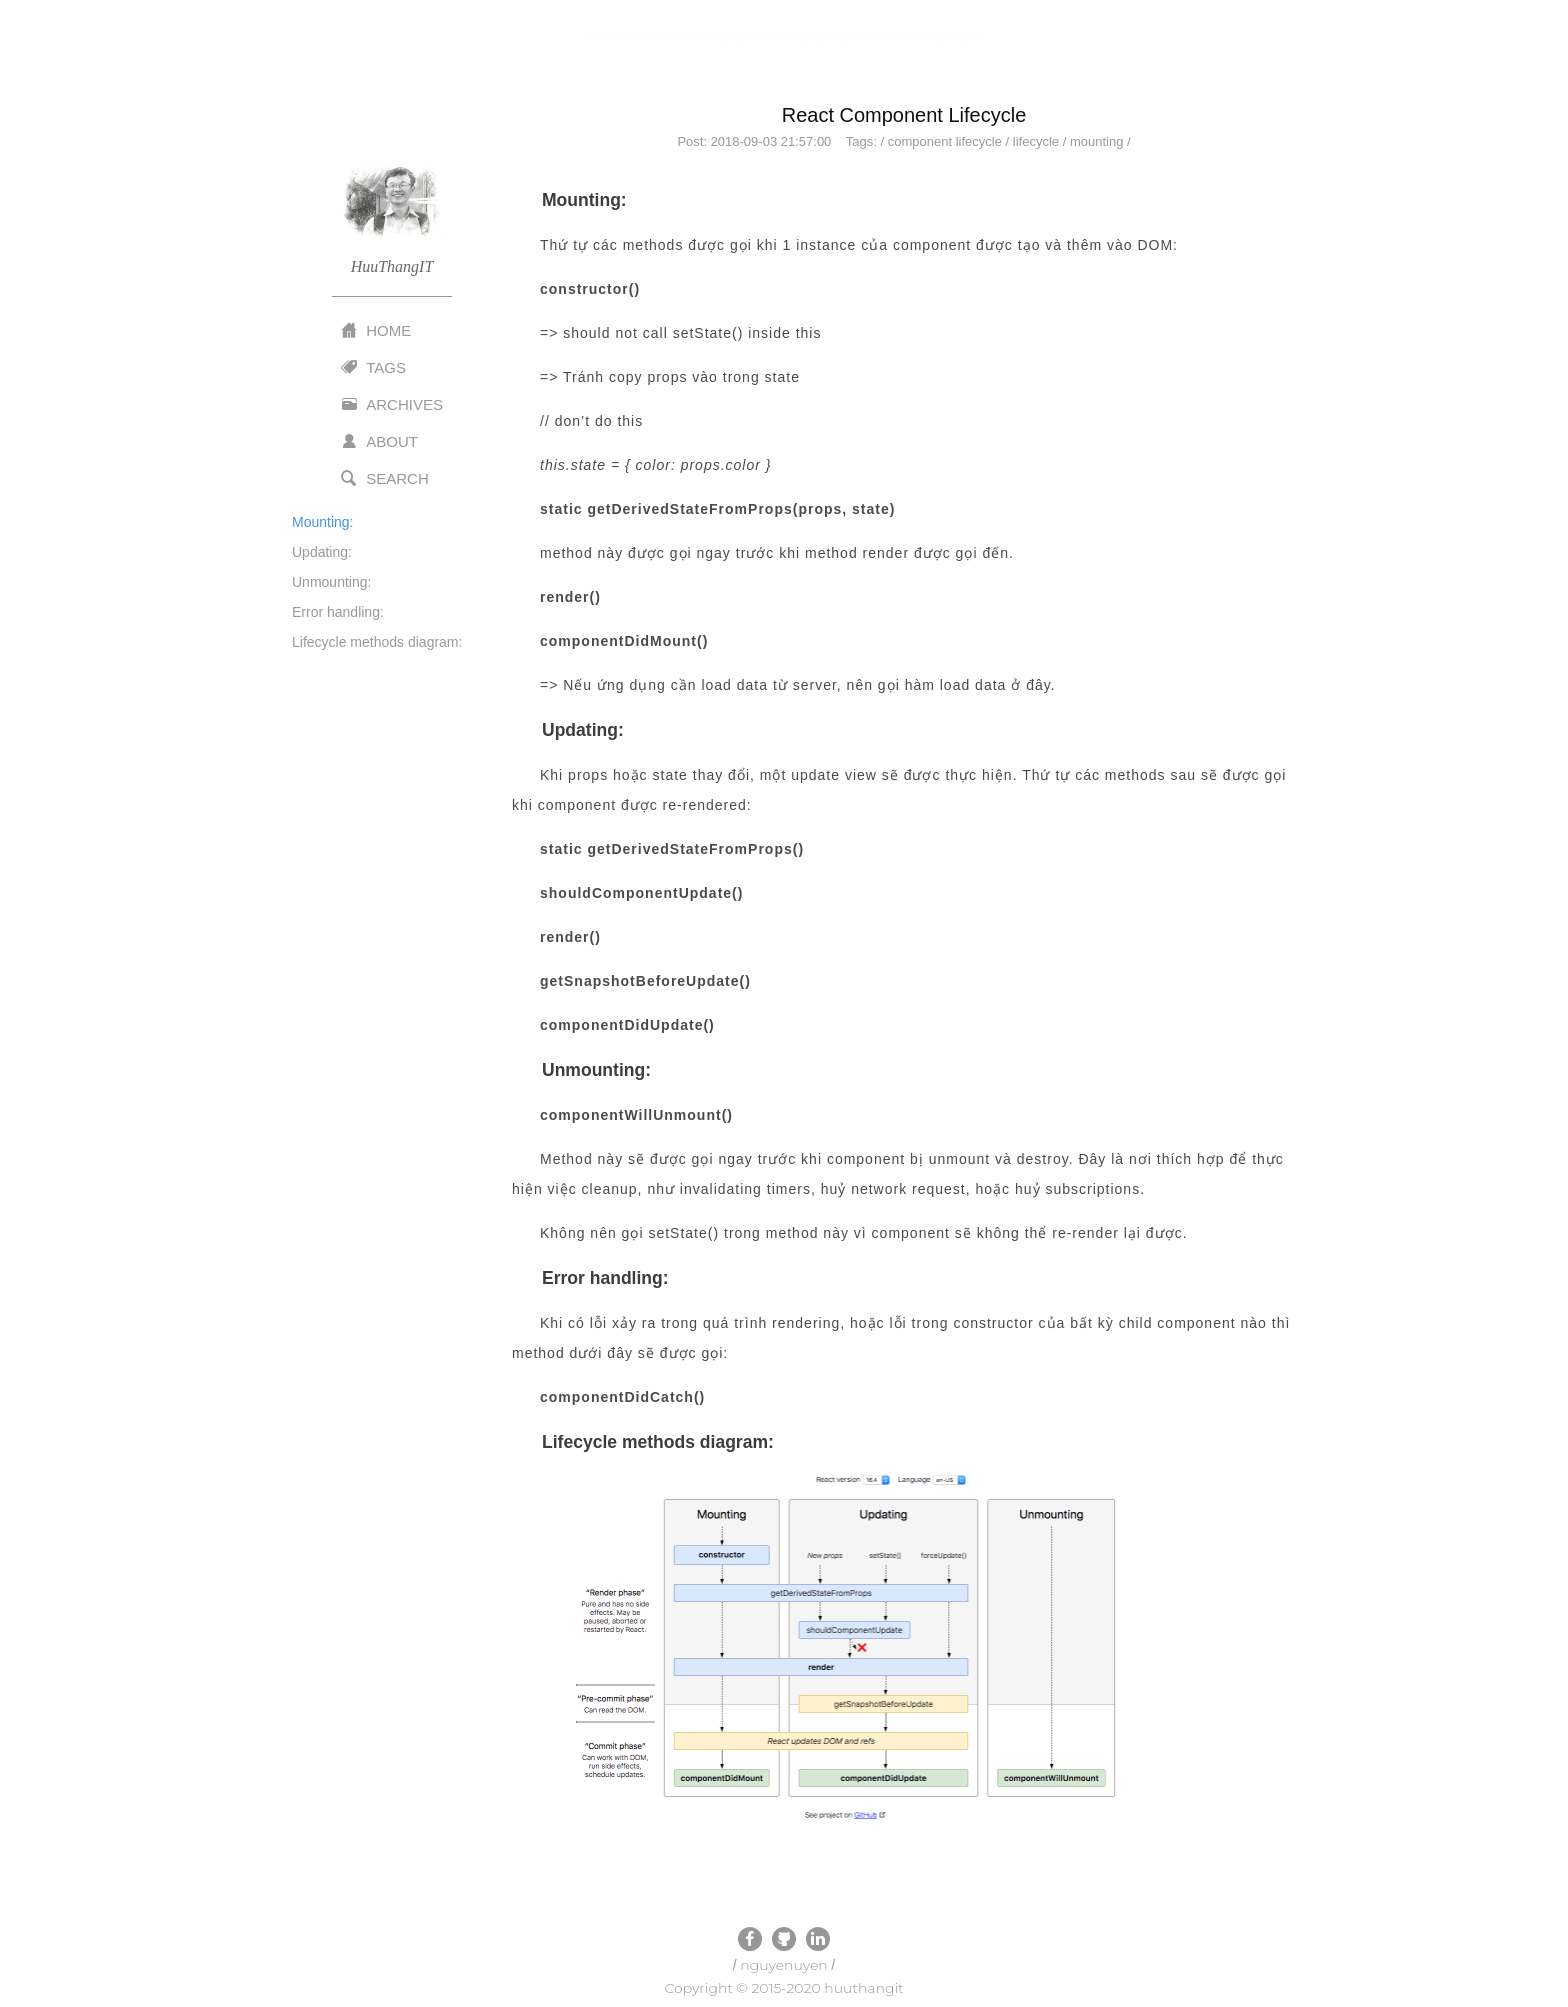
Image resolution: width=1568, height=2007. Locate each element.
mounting (1096, 141)
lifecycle (1036, 141)
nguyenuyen (783, 1965)
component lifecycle (945, 141)
